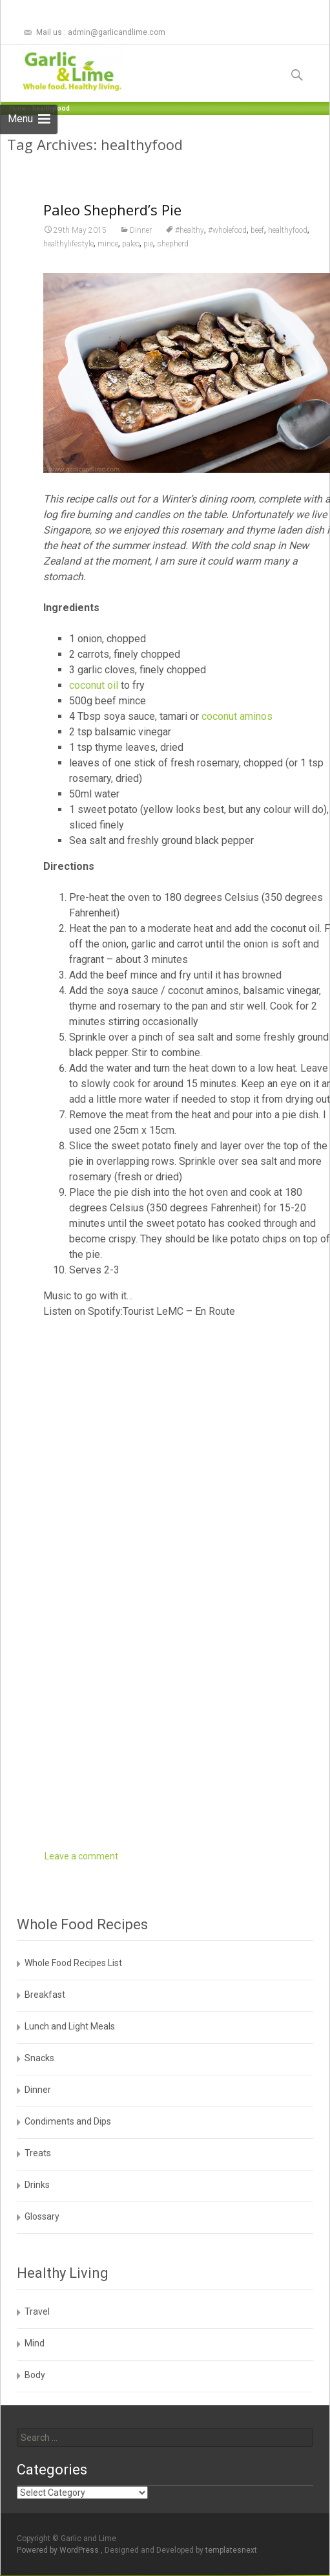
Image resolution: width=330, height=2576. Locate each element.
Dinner (141, 230)
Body (35, 2375)
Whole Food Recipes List (73, 1963)
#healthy (189, 230)
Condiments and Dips (68, 2121)
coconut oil (93, 685)
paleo (130, 243)
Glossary (42, 2216)
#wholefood (227, 230)
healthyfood (287, 230)
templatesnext (231, 2550)
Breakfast (45, 1994)
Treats (38, 2153)
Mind (35, 2343)
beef (257, 230)
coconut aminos (237, 716)
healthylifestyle (68, 243)
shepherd (173, 243)
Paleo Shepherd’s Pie (112, 209)
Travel (37, 2311)
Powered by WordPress (59, 2550)
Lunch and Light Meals (70, 2026)
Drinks (37, 2185)
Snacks (39, 2058)
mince (108, 243)
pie (148, 243)
